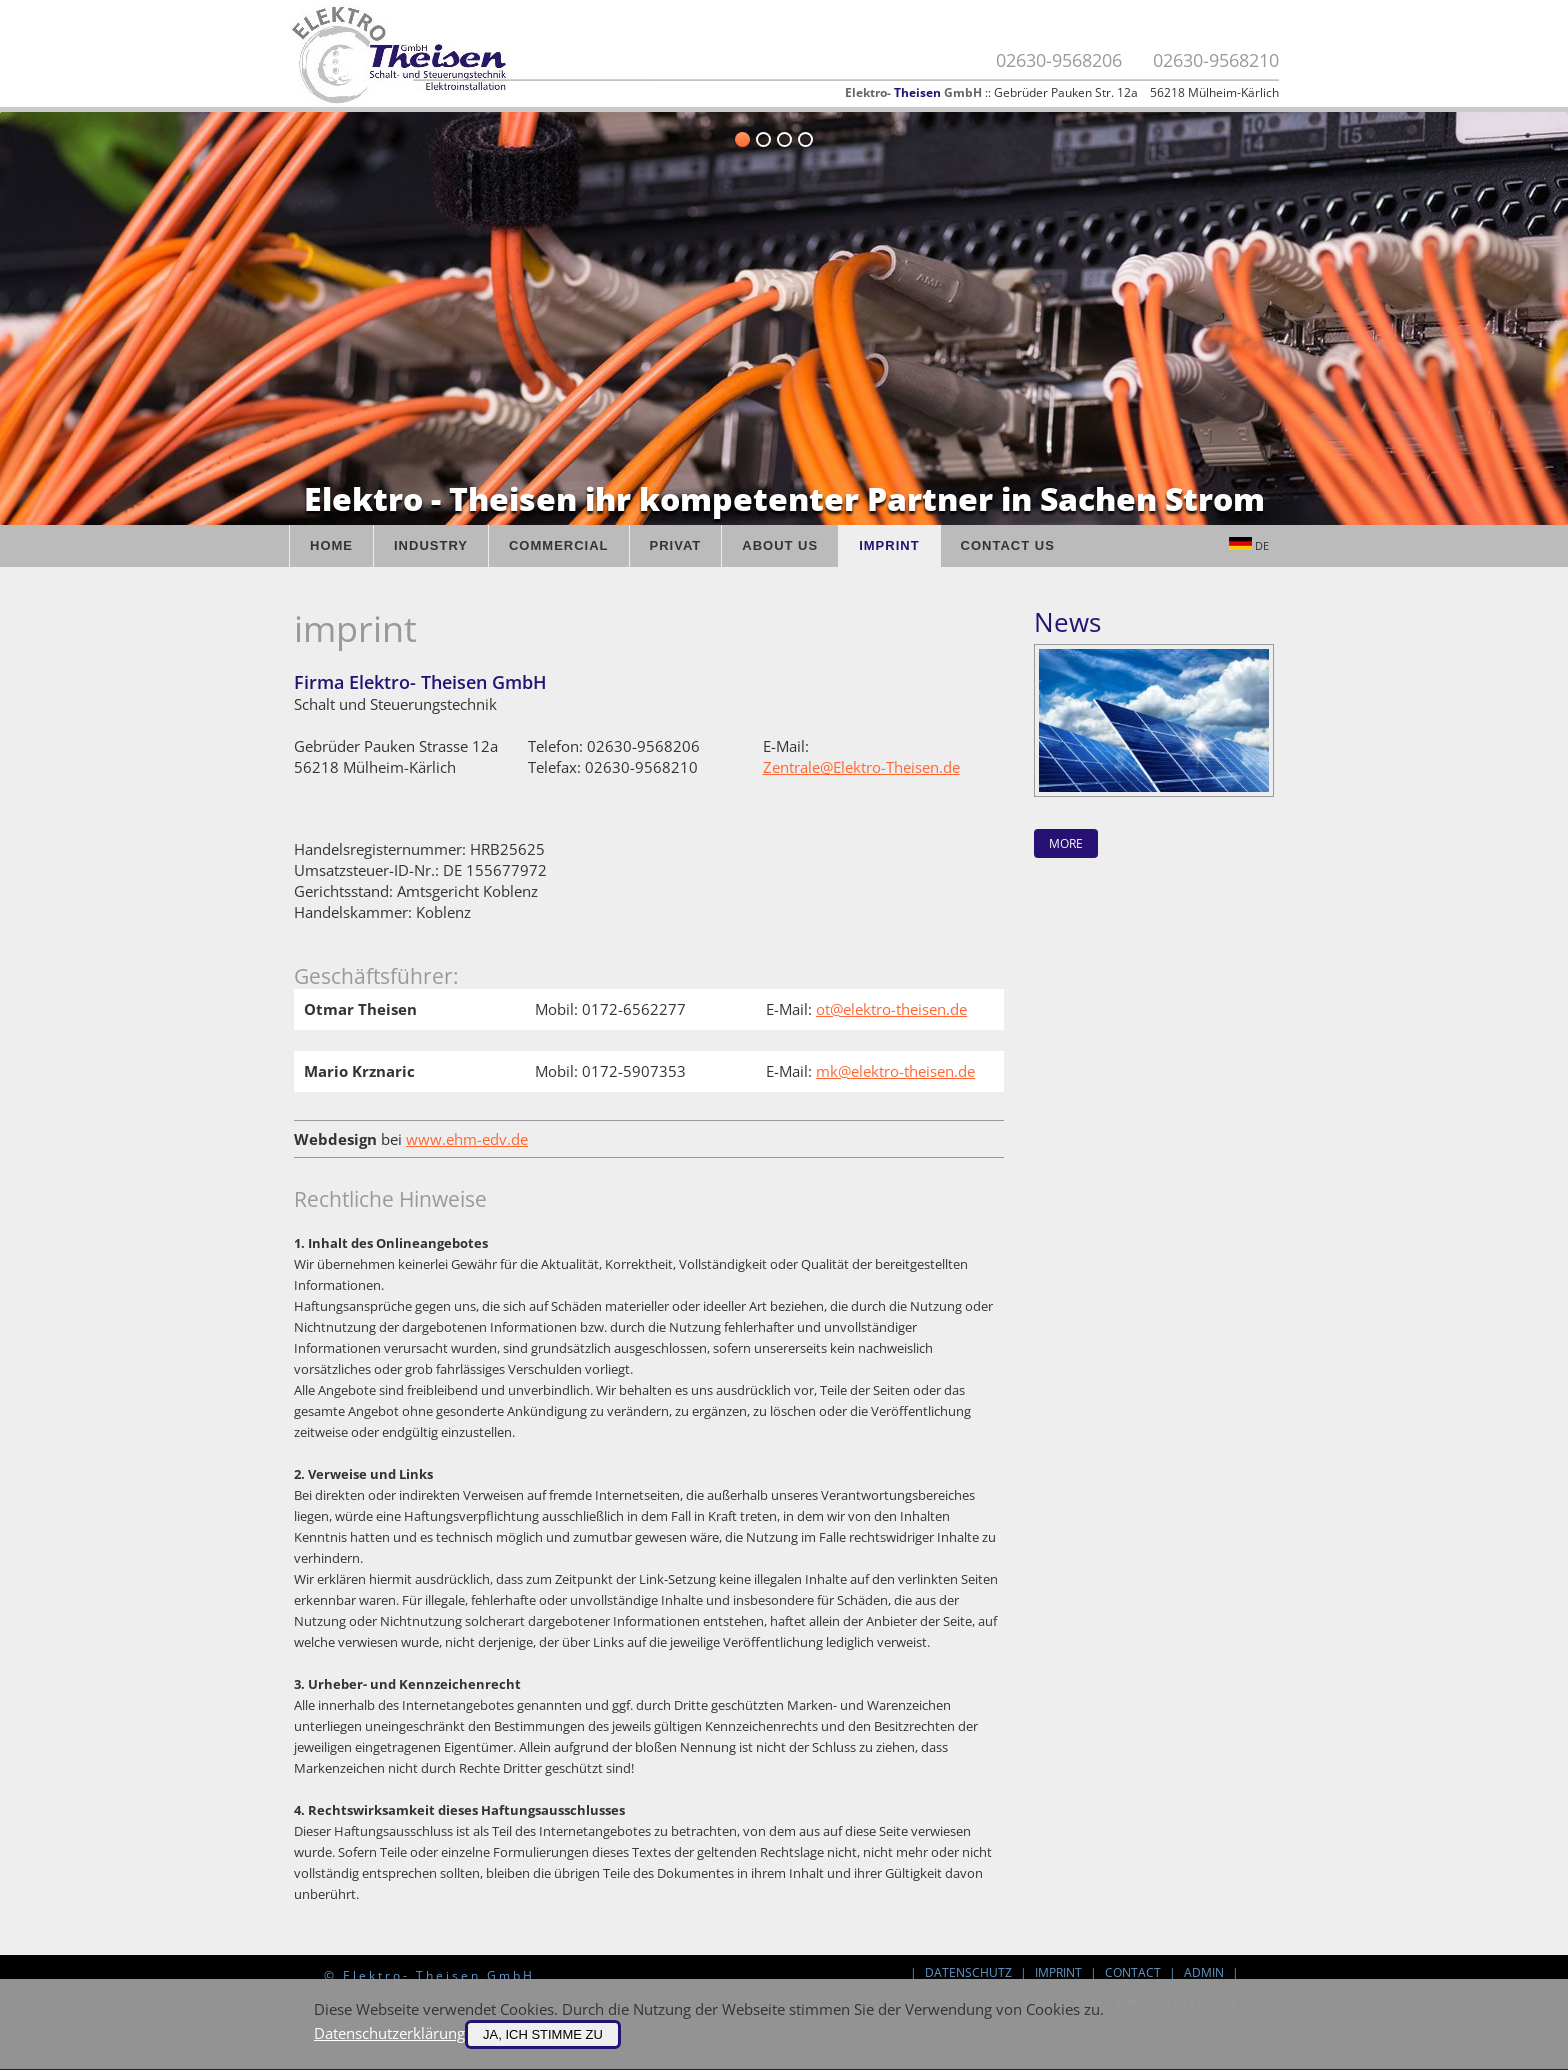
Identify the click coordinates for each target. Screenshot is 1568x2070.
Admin (1204, 1972)
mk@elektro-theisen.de (895, 1071)
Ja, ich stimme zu (543, 2034)
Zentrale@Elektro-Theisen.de (861, 767)
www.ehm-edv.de (467, 1139)
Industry (431, 545)
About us (780, 545)
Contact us (1008, 545)
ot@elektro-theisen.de (891, 1009)
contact (1133, 1972)
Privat (676, 545)
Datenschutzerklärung (389, 2033)
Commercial (559, 545)
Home (331, 545)
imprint (1058, 1972)
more (1066, 843)
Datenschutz (968, 1972)
